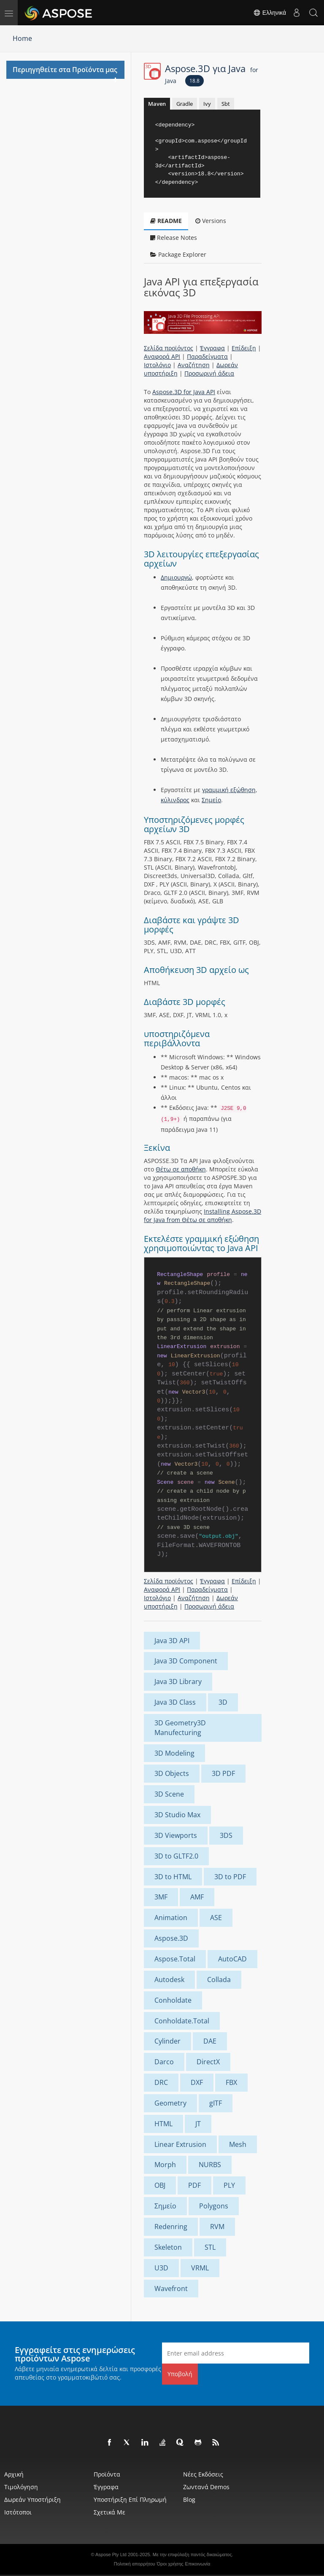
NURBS (210, 2164)
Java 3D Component (185, 1660)
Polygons (213, 2206)
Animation (170, 1917)
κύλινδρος (175, 800)
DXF (197, 2082)
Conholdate (173, 2000)
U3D (161, 2267)
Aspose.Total (174, 1959)
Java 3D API (171, 1640)
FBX (231, 2082)
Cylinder (167, 2041)
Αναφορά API (162, 356)
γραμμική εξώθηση (229, 790)
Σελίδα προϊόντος (168, 348)
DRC (161, 2082)
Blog (189, 2499)
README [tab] (166, 221)
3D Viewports (175, 1835)
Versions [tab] (210, 221)
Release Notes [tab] (173, 238)
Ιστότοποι (18, 2512)
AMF (197, 1897)
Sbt (225, 103)
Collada (219, 1979)
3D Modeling (174, 1753)
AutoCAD (232, 1959)
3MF (160, 1897)
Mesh (237, 2144)
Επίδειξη (244, 348)
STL (210, 2247)
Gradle (184, 103)
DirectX (208, 2061)
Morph (165, 2164)
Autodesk (169, 1979)
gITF (215, 2103)
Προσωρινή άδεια (209, 373)
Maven (157, 103)
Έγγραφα (212, 348)
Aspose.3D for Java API (183, 392)
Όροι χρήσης (170, 2563)
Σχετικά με (109, 2512)
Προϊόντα (107, 2474)
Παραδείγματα (207, 356)
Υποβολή (179, 2374)
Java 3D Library (178, 1681)
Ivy (207, 103)
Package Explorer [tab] (178, 254)
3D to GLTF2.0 (176, 1856)
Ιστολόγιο (157, 365)
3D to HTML (173, 1876)
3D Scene (169, 1794)
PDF (194, 2185)
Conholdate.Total (181, 2020)
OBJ (159, 2185)
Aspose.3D (171, 1938)
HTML (163, 2123)
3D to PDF (230, 1876)
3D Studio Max (177, 1814)
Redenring (170, 2226)
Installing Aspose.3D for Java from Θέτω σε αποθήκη (202, 1215)
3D (223, 1702)
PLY (229, 2185)
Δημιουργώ (176, 577)
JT (198, 2123)
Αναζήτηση (194, 365)
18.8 (194, 80)
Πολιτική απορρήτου (134, 2563)
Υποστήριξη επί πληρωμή (130, 2499)
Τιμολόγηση (21, 2487)
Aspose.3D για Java (211, 73)
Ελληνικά (269, 12)
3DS (226, 1835)
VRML (200, 2267)
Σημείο (211, 800)
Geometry (170, 2103)
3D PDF (223, 1773)
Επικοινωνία (198, 2563)
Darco (164, 2061)
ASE (216, 1917)
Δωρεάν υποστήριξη (32, 2499)
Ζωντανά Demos (206, 2487)
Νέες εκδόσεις (203, 2474)
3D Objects (171, 1773)
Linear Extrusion (180, 2144)
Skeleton (168, 2247)
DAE (209, 2041)
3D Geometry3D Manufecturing (180, 1727)
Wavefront (171, 2288)
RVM (217, 2226)
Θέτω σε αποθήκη (181, 1169)
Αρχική (14, 2474)
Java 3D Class (175, 1702)
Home (22, 38)
